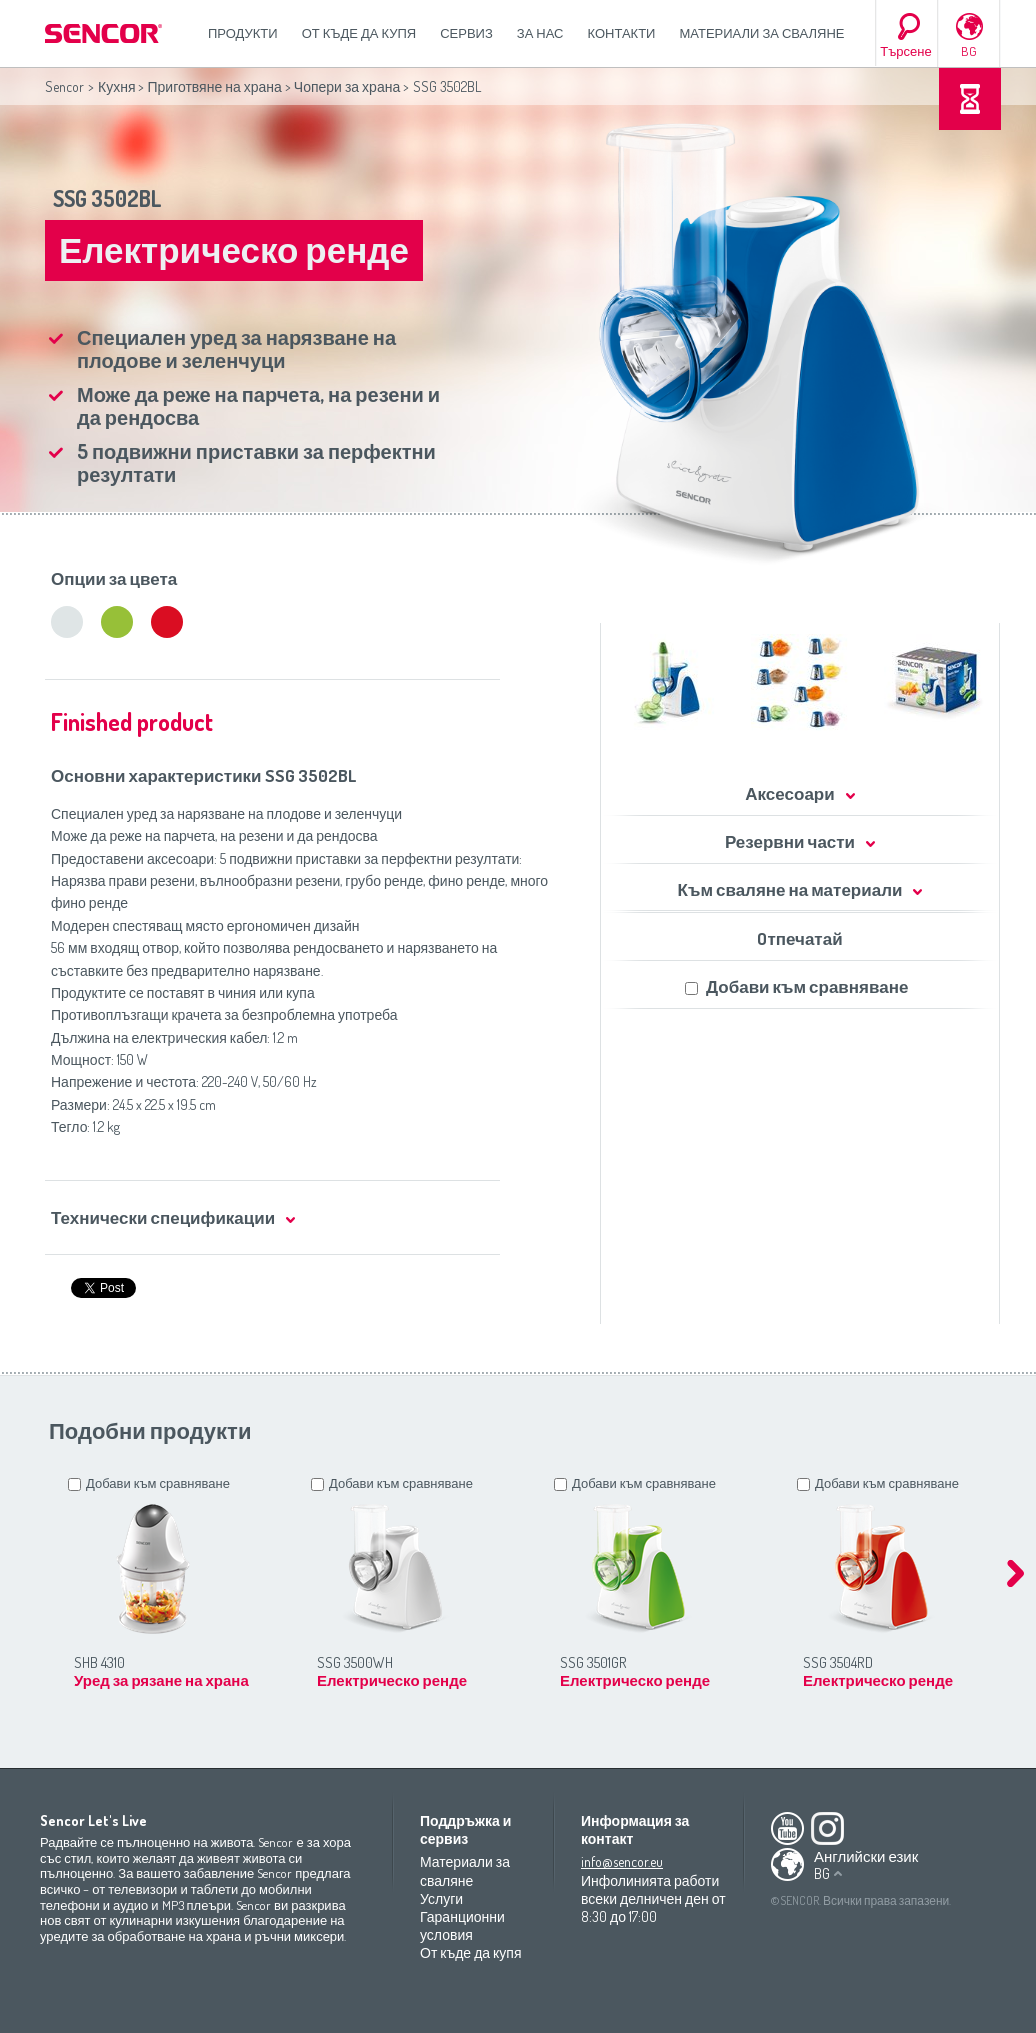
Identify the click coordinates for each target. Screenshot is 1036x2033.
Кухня (116, 86)
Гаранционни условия (462, 1925)
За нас (540, 33)
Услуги (441, 1898)
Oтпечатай (799, 938)
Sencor (64, 86)
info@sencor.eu (622, 1861)
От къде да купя (359, 33)
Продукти (243, 33)
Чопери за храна (347, 86)
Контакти (622, 33)
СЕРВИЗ (466, 33)
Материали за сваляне (761, 33)
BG (969, 51)
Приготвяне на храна (214, 86)
